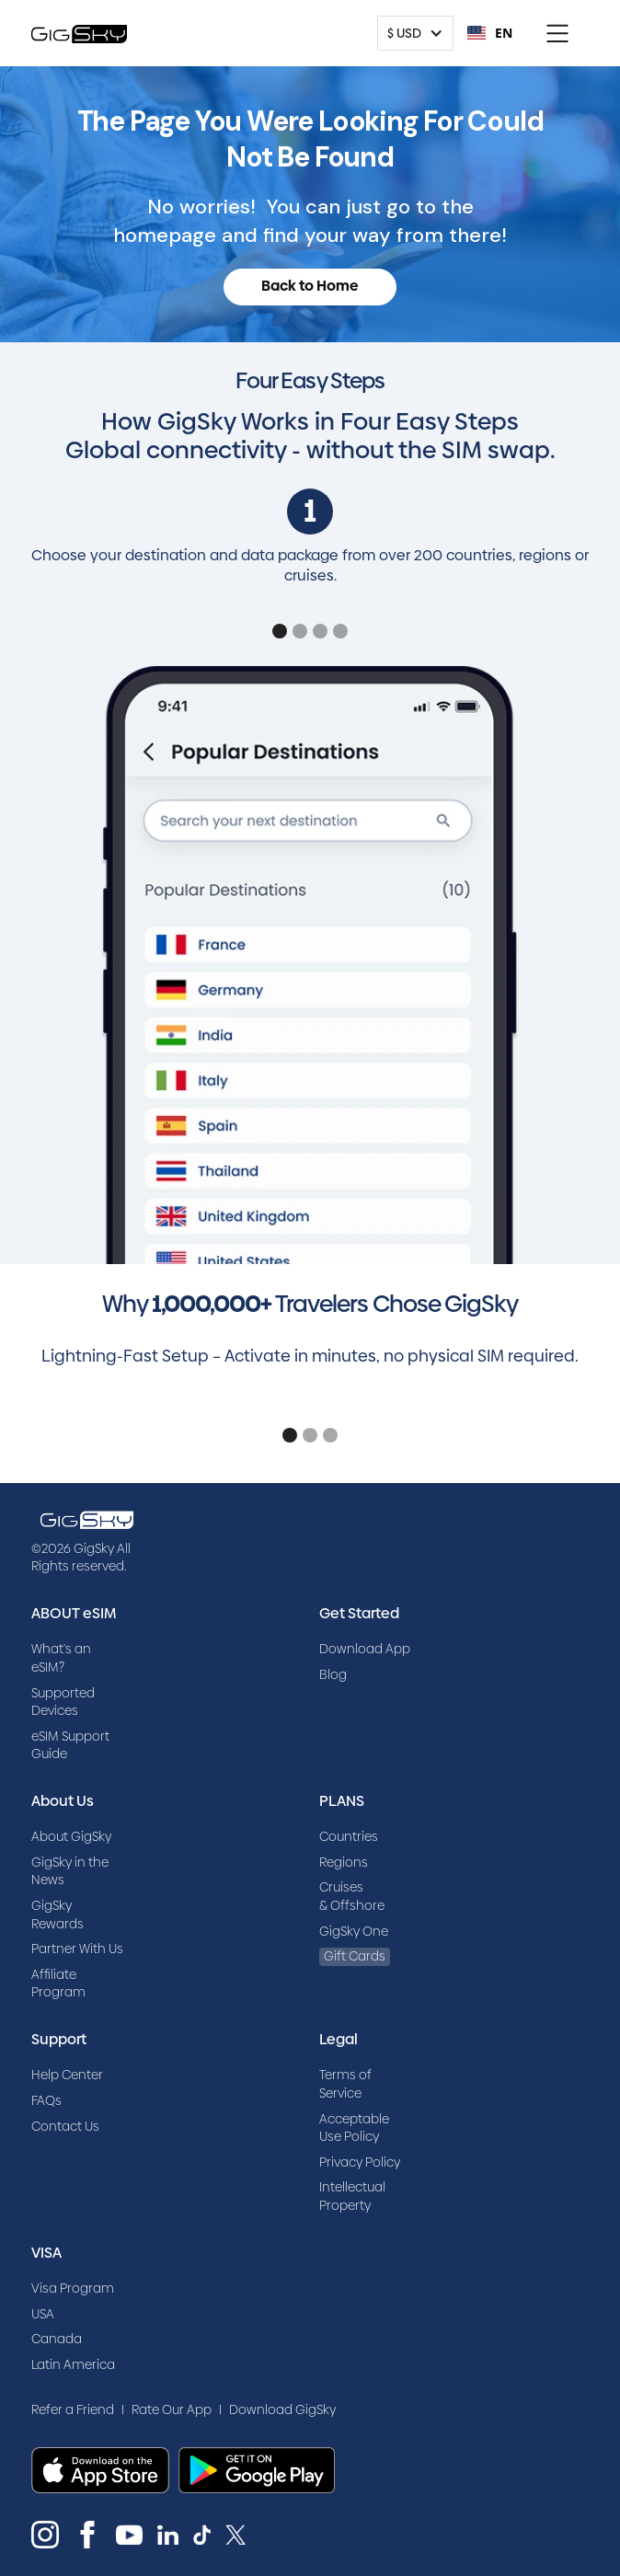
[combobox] (490, 33)
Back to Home (310, 285)
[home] (79, 33)
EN (489, 32)
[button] (415, 33)
